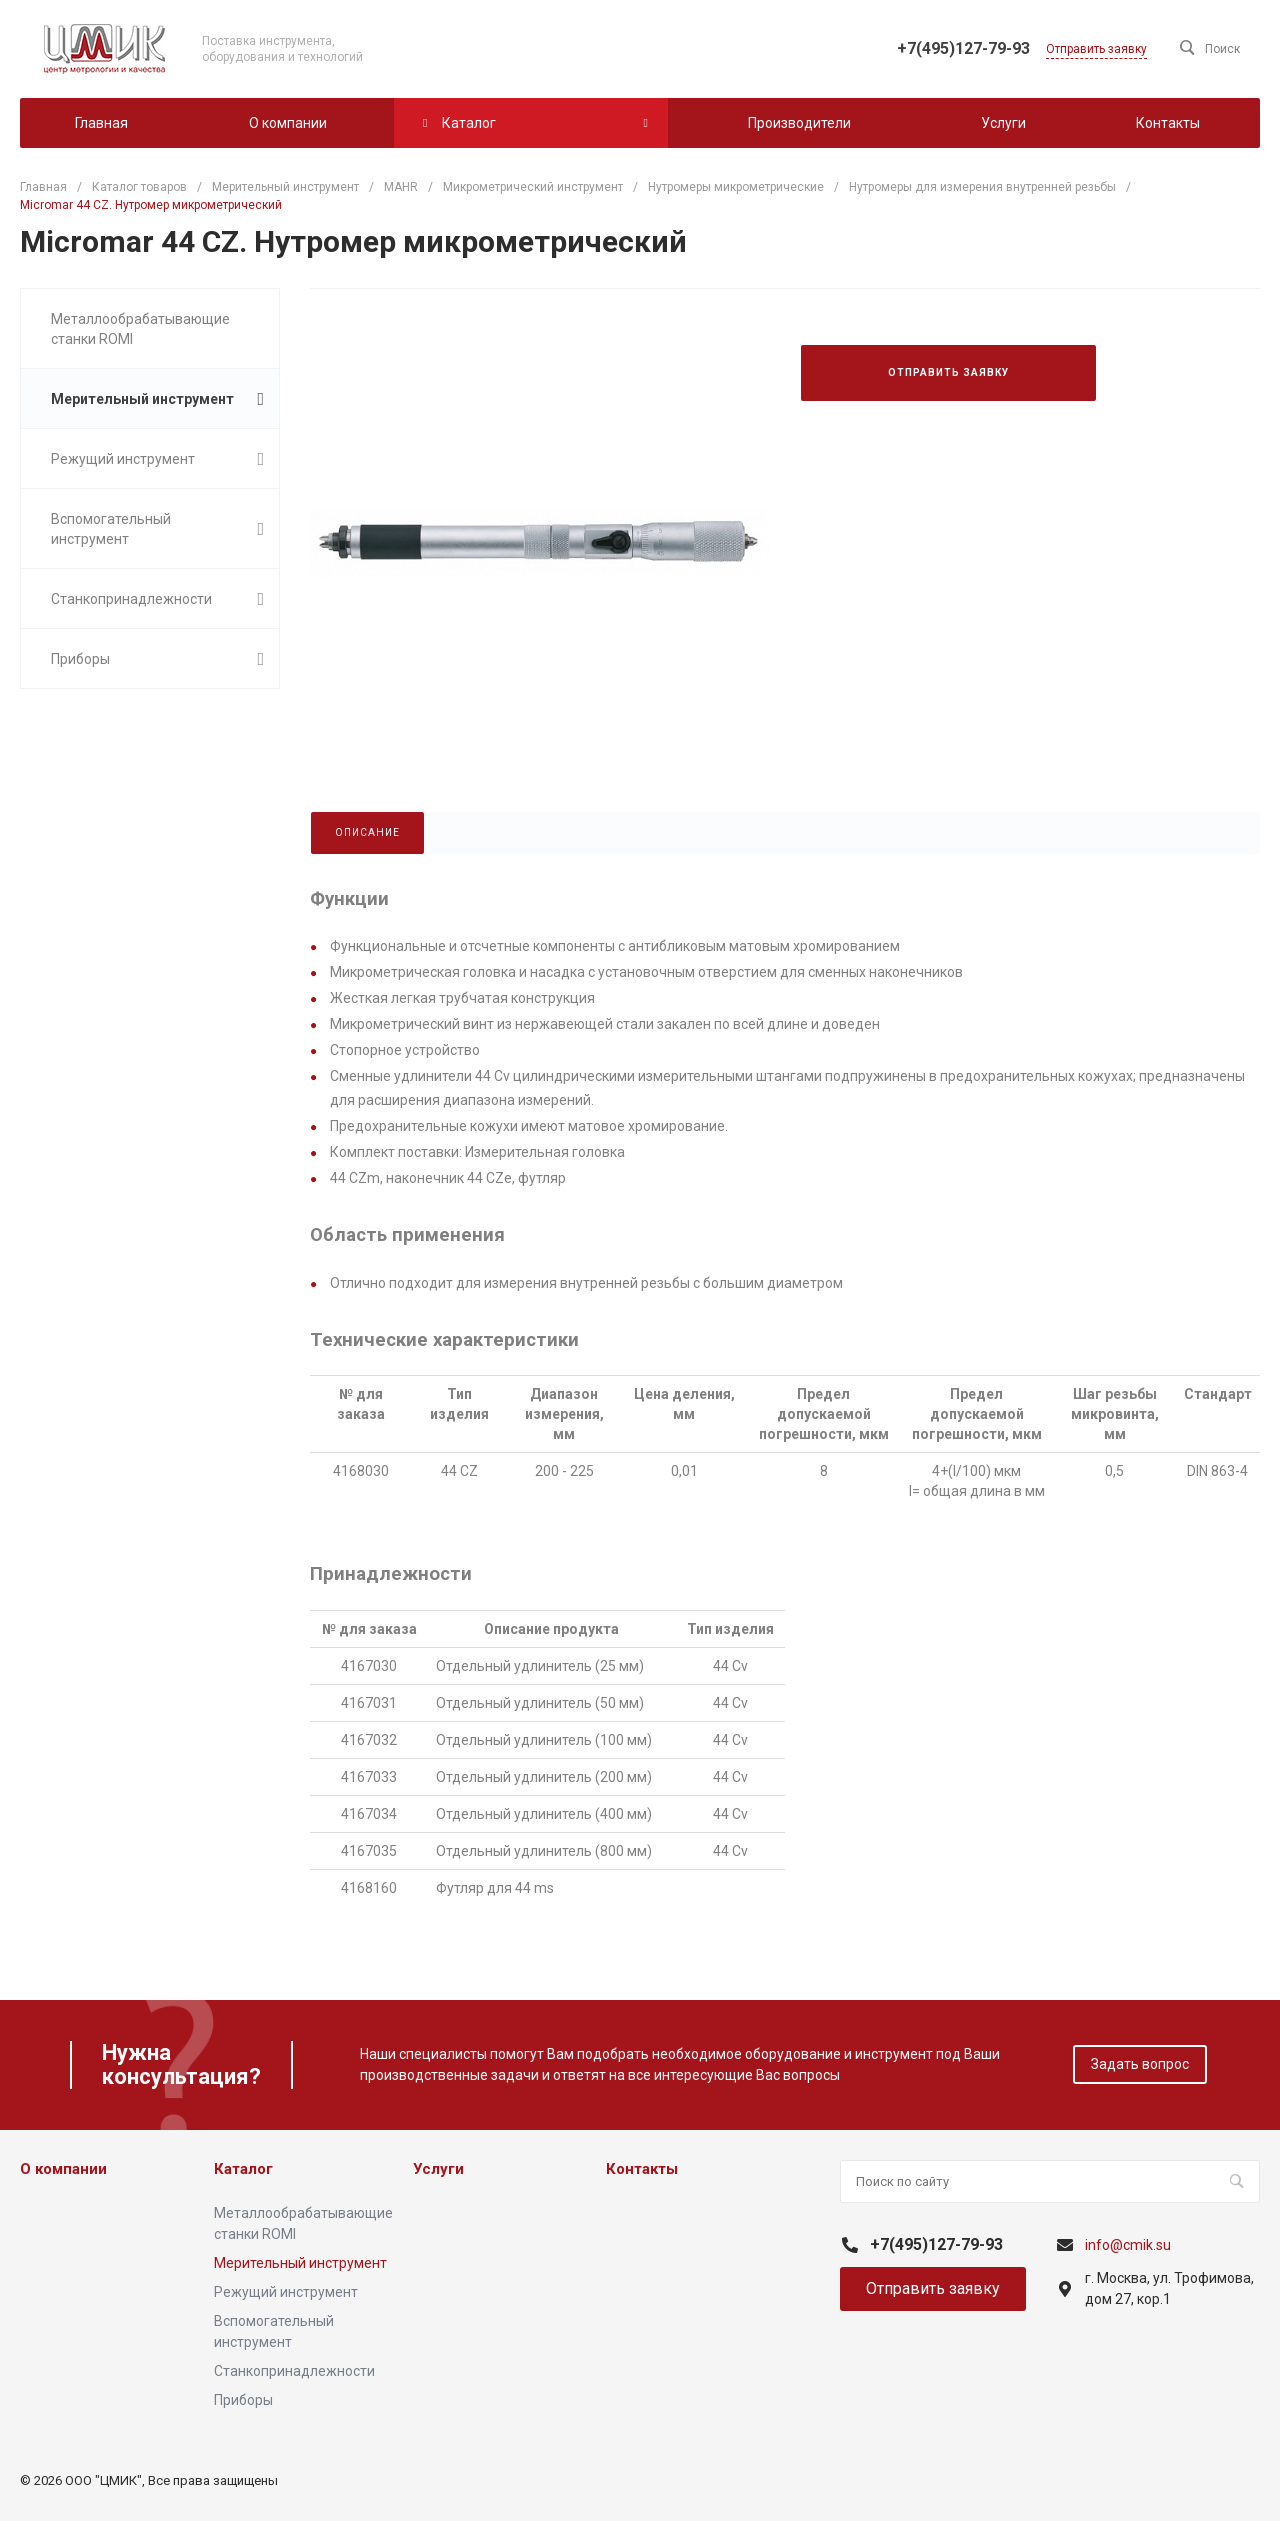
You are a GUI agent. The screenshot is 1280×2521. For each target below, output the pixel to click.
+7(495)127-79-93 (963, 48)
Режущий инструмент (157, 459)
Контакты (642, 2169)
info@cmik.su (1128, 2245)
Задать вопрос (1140, 2064)
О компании (63, 2169)
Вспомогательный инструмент (157, 529)
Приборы (157, 659)
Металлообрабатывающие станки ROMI (140, 329)
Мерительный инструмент (157, 399)
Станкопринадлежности (157, 599)
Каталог (243, 2169)
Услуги (438, 2169)
